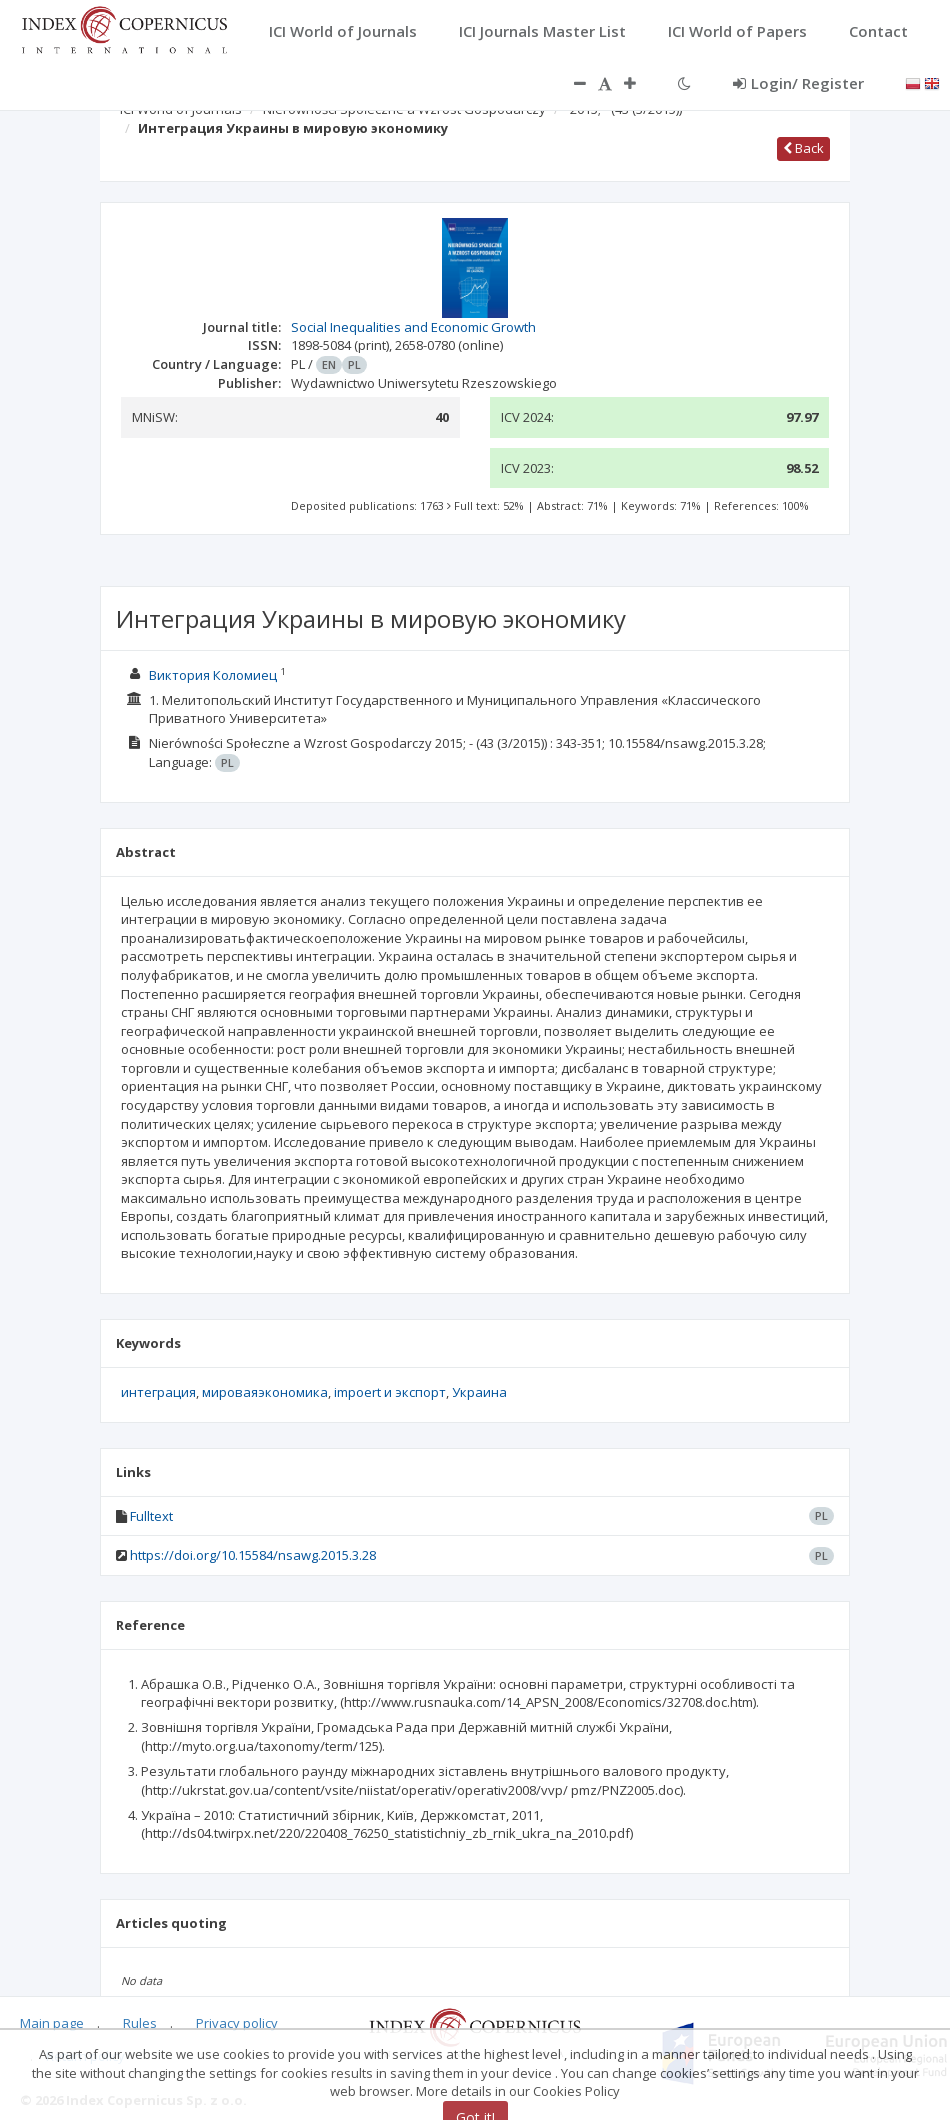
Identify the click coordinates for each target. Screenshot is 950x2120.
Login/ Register (798, 83)
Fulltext (151, 1516)
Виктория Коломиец (213, 675)
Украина (479, 1392)
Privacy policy (237, 2022)
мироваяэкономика (265, 1392)
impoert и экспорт (390, 1392)
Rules (140, 2022)
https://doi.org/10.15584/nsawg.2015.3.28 (253, 1555)
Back (803, 148)
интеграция (158, 1392)
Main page (52, 2022)
